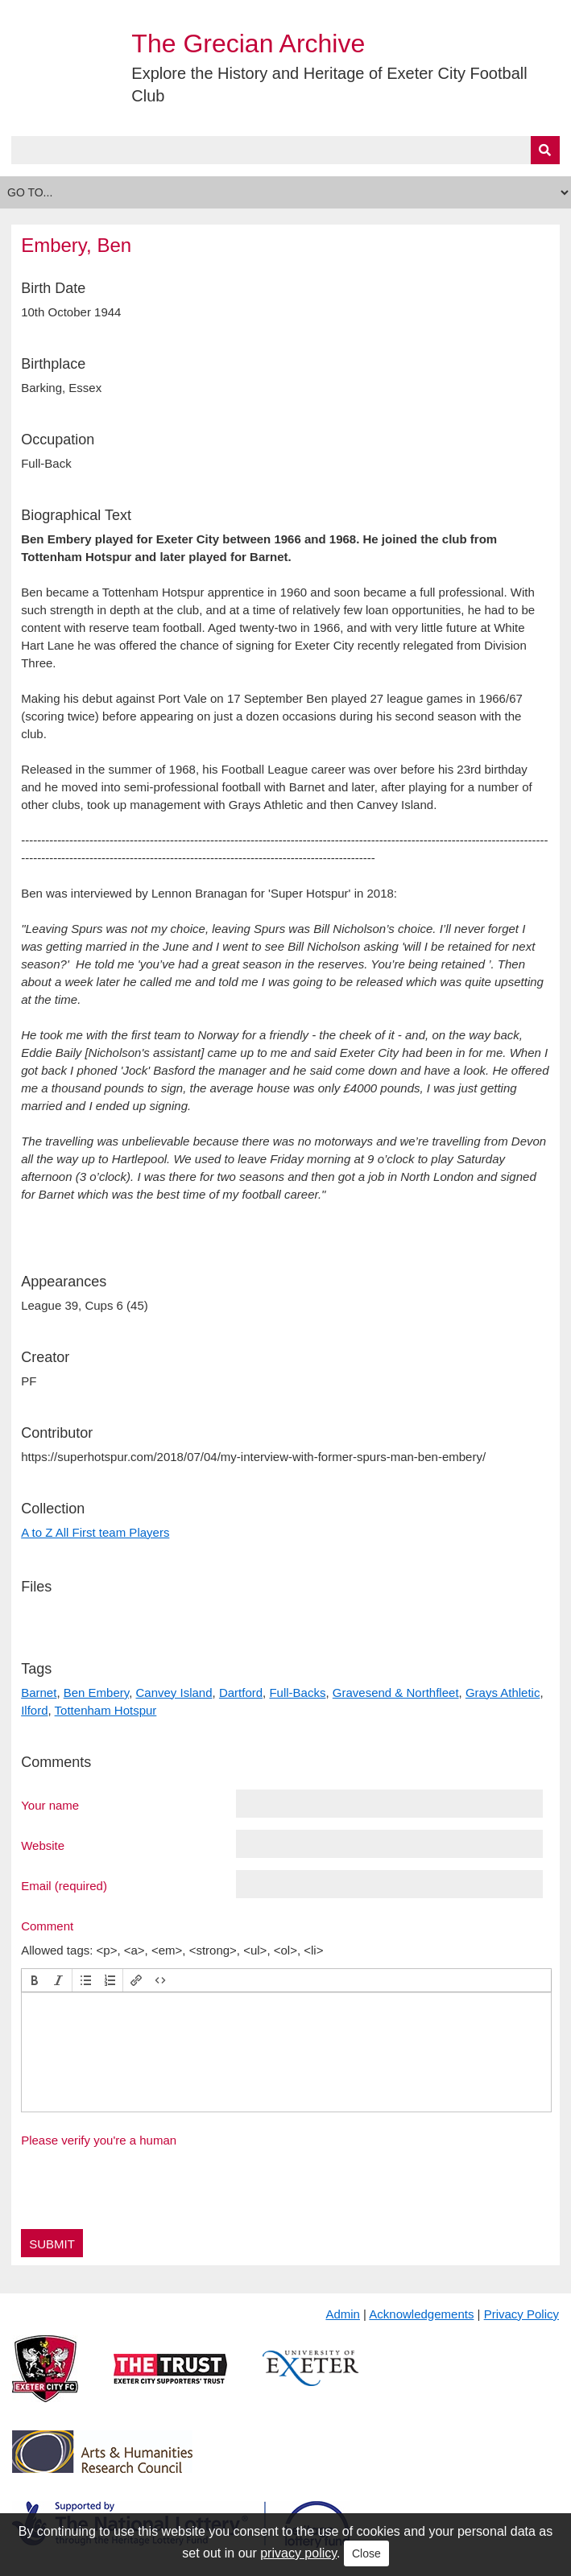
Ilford (34, 1710)
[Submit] (545, 150)
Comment (47, 1925)
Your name (50, 1804)
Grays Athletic (502, 1692)
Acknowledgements (421, 2314)
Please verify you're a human (98, 2140)
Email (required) (64, 1885)
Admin (342, 2314)
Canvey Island (174, 1692)
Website (42, 1845)
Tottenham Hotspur (106, 1710)
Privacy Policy (521, 2314)
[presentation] (34, 1980)
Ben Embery (96, 1692)
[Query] (285, 150)
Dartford (241, 1692)
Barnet (38, 1692)
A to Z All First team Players (95, 1532)
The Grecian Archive (248, 43)
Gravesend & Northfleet (396, 1692)
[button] (34, 1980)
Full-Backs (297, 1692)
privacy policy (298, 2553)
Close (366, 2553)
